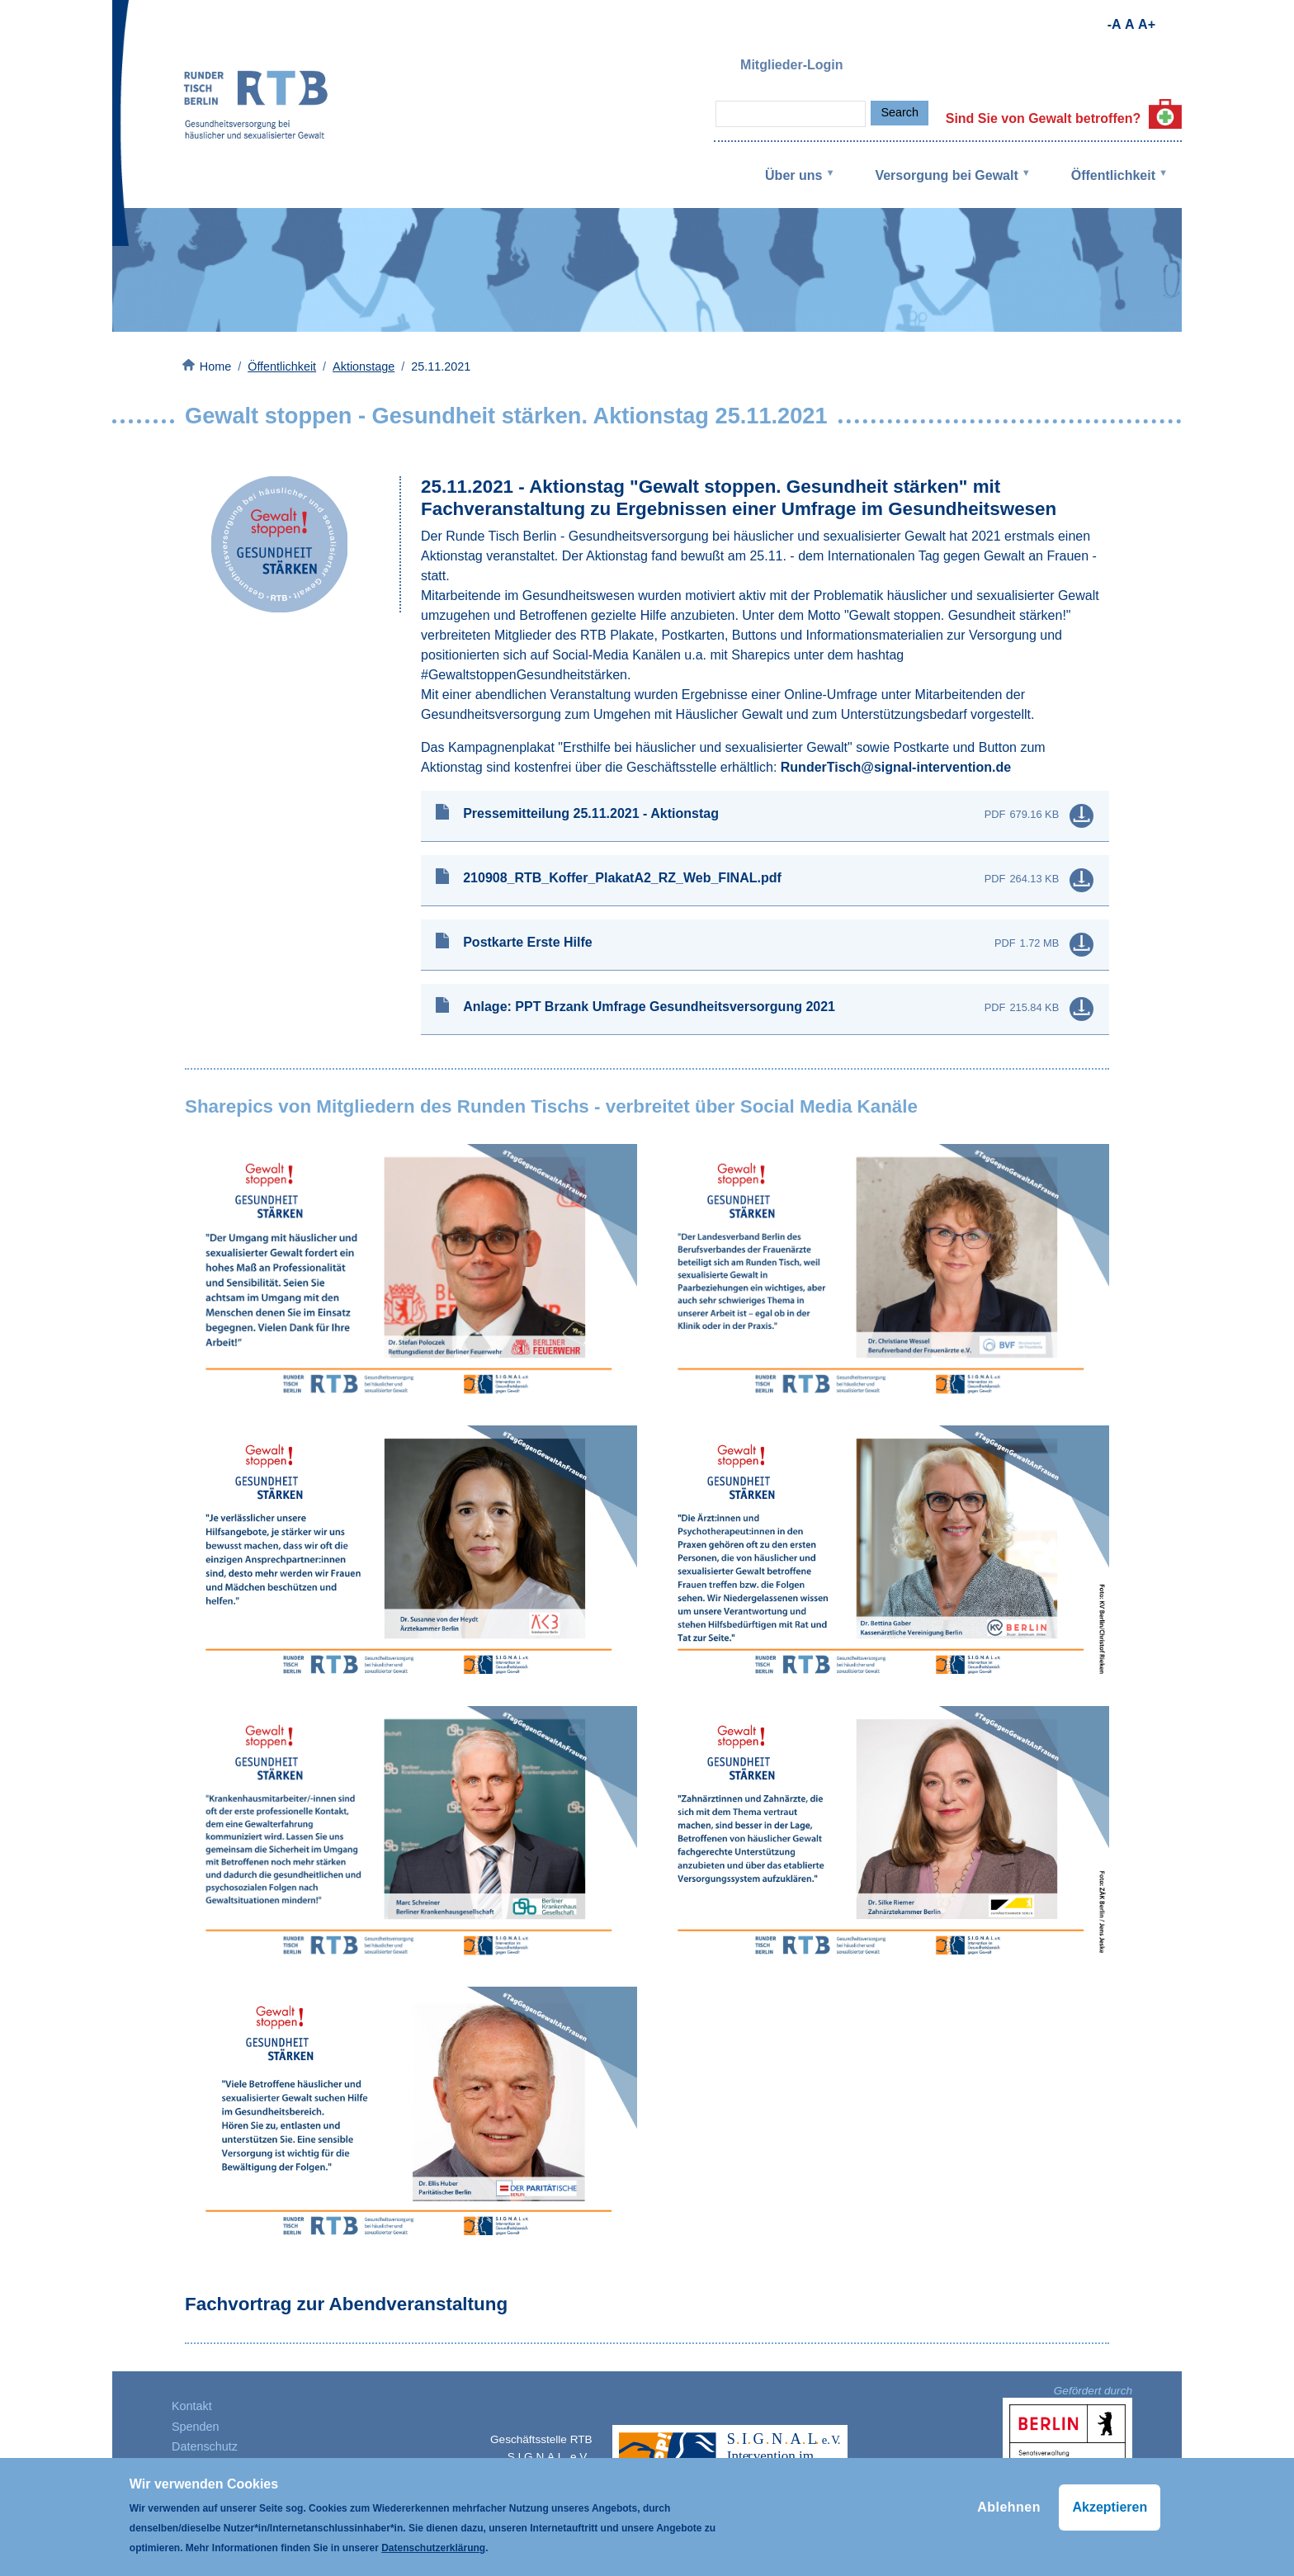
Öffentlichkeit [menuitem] (1108, 188)
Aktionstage (363, 366)
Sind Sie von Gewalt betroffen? (1064, 118)
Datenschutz (205, 2446)
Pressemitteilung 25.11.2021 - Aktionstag (591, 813)
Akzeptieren (1109, 2507)
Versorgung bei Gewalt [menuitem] (941, 188)
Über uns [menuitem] (788, 188)
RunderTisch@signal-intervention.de (896, 767)
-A (1114, 24)
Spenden (196, 2426)
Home (215, 366)
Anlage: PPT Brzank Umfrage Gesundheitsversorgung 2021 (649, 1007)
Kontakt (192, 2406)
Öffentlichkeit (282, 366)
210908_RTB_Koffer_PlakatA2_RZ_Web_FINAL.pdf (622, 878)
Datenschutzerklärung (433, 2548)
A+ (1146, 24)
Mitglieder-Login (791, 65)
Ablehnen (1009, 2507)
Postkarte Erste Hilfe (528, 942)
